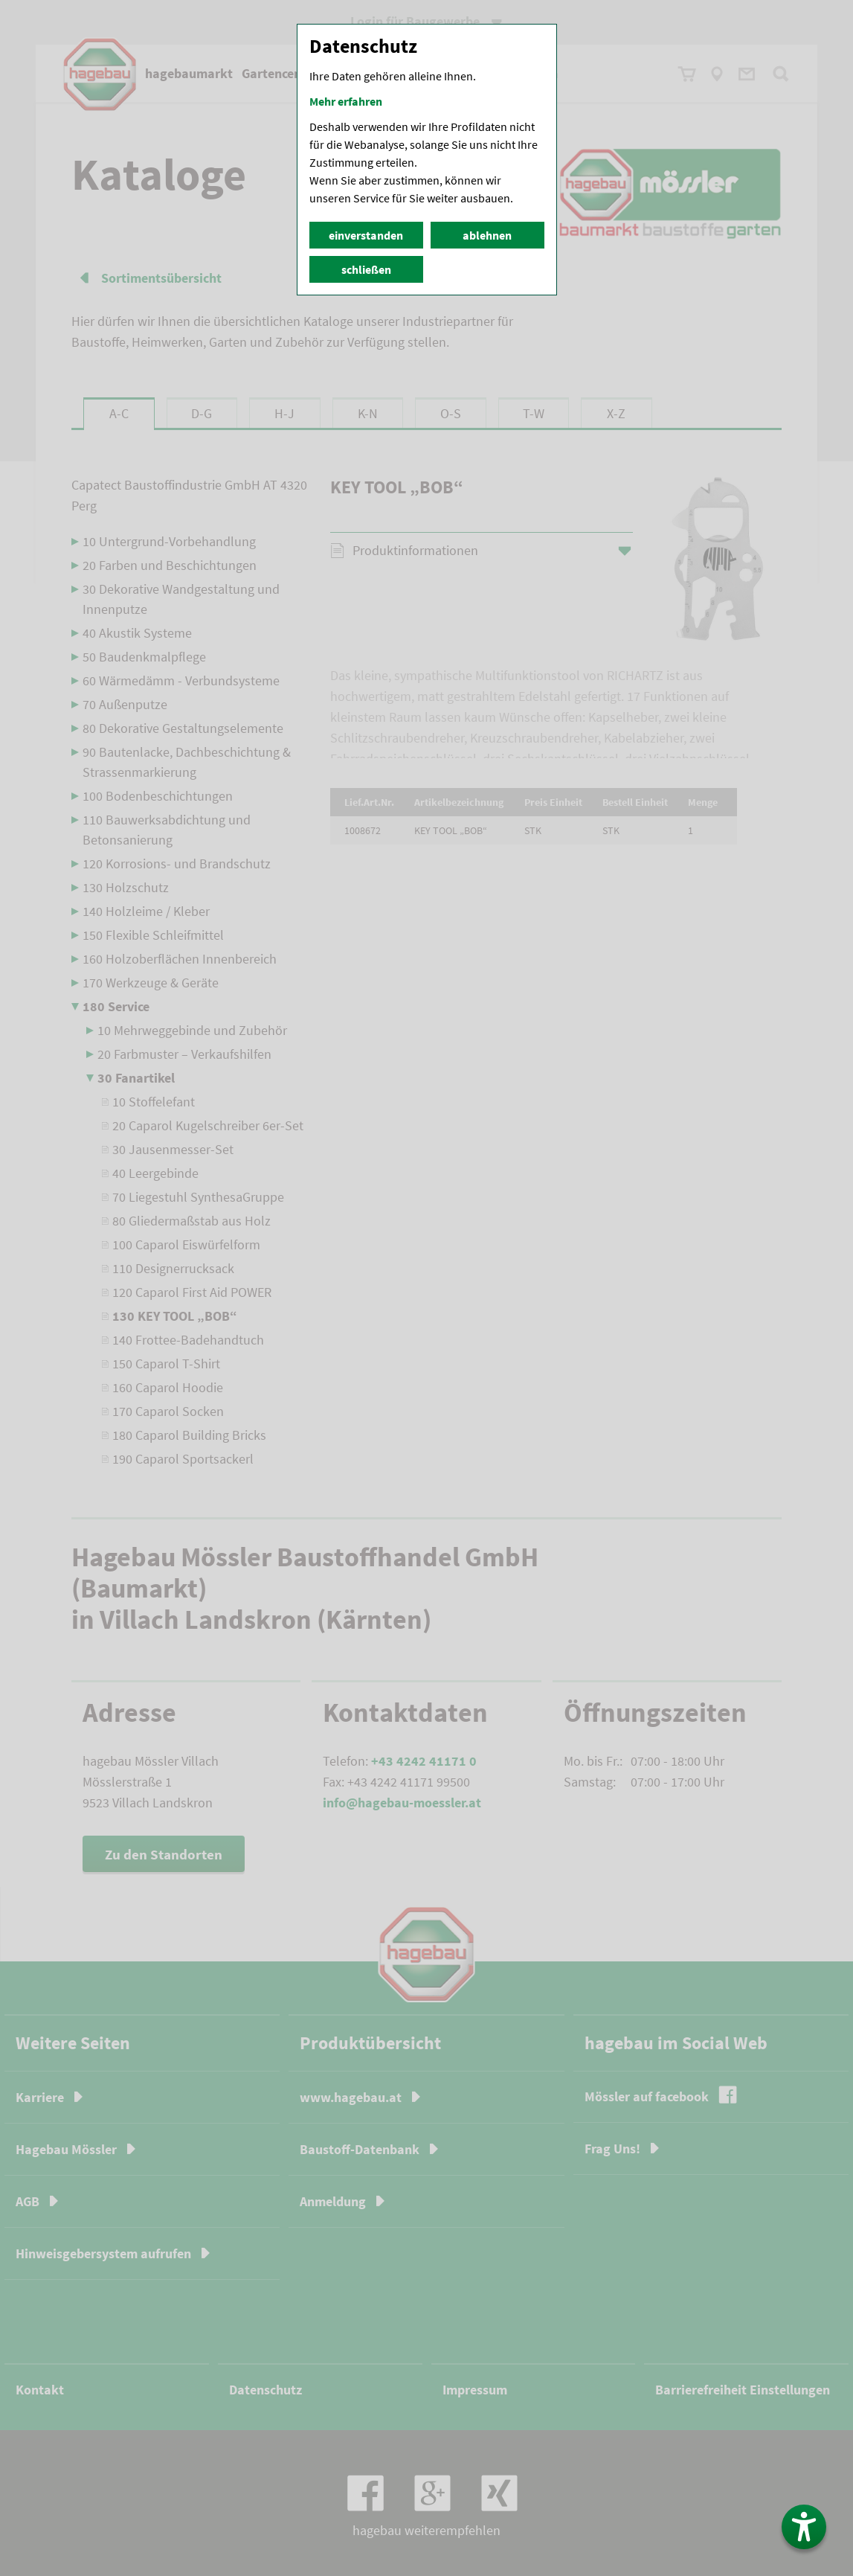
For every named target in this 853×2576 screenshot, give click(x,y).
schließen (366, 269)
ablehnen (487, 235)
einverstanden (366, 235)
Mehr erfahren (345, 101)
